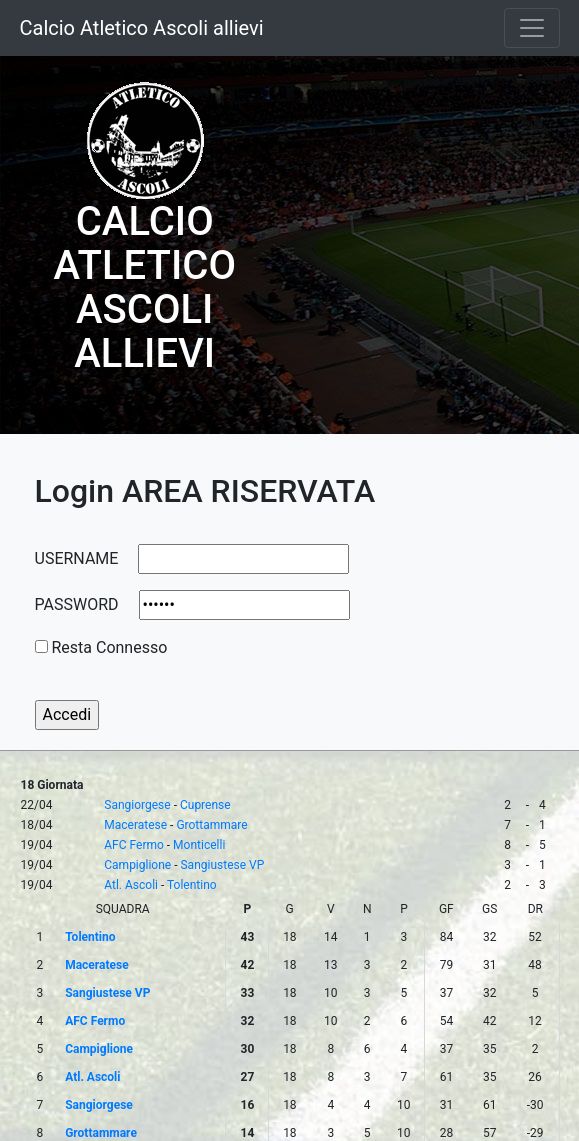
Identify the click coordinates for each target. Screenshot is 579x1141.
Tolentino (192, 885)
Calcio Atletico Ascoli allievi (142, 28)
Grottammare (211, 825)
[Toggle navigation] (532, 28)
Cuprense (205, 805)
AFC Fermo (134, 845)
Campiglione (137, 865)
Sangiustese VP (222, 865)
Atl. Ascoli (131, 885)
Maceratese (135, 825)
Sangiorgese (137, 805)
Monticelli (199, 845)
